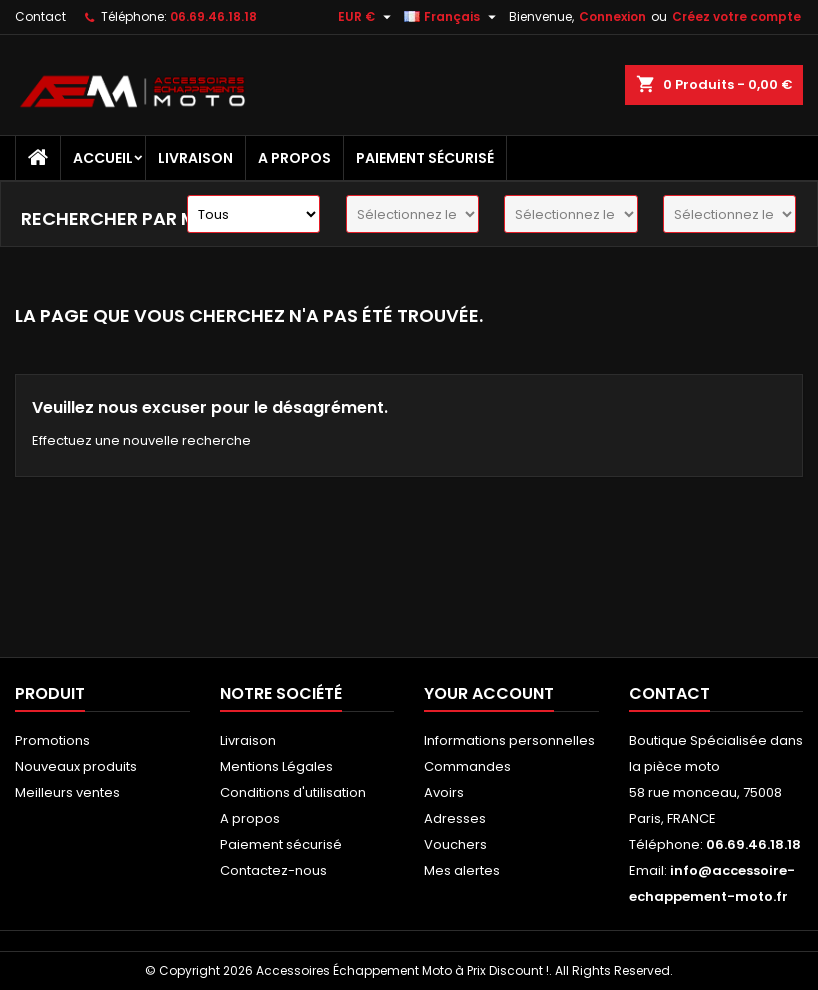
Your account (489, 693)
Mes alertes (462, 870)
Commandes (467, 766)
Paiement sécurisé (425, 158)
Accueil (103, 158)
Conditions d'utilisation (293, 792)
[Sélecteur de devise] (367, 17)
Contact (40, 16)
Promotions (52, 740)
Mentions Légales (276, 766)
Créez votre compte (736, 16)
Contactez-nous (273, 870)
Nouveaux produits (76, 766)
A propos (294, 158)
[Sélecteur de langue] (452, 17)
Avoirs (444, 792)
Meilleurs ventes (67, 792)
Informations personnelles (509, 740)
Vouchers (455, 844)
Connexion (612, 16)
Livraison (195, 158)
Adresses (455, 818)
